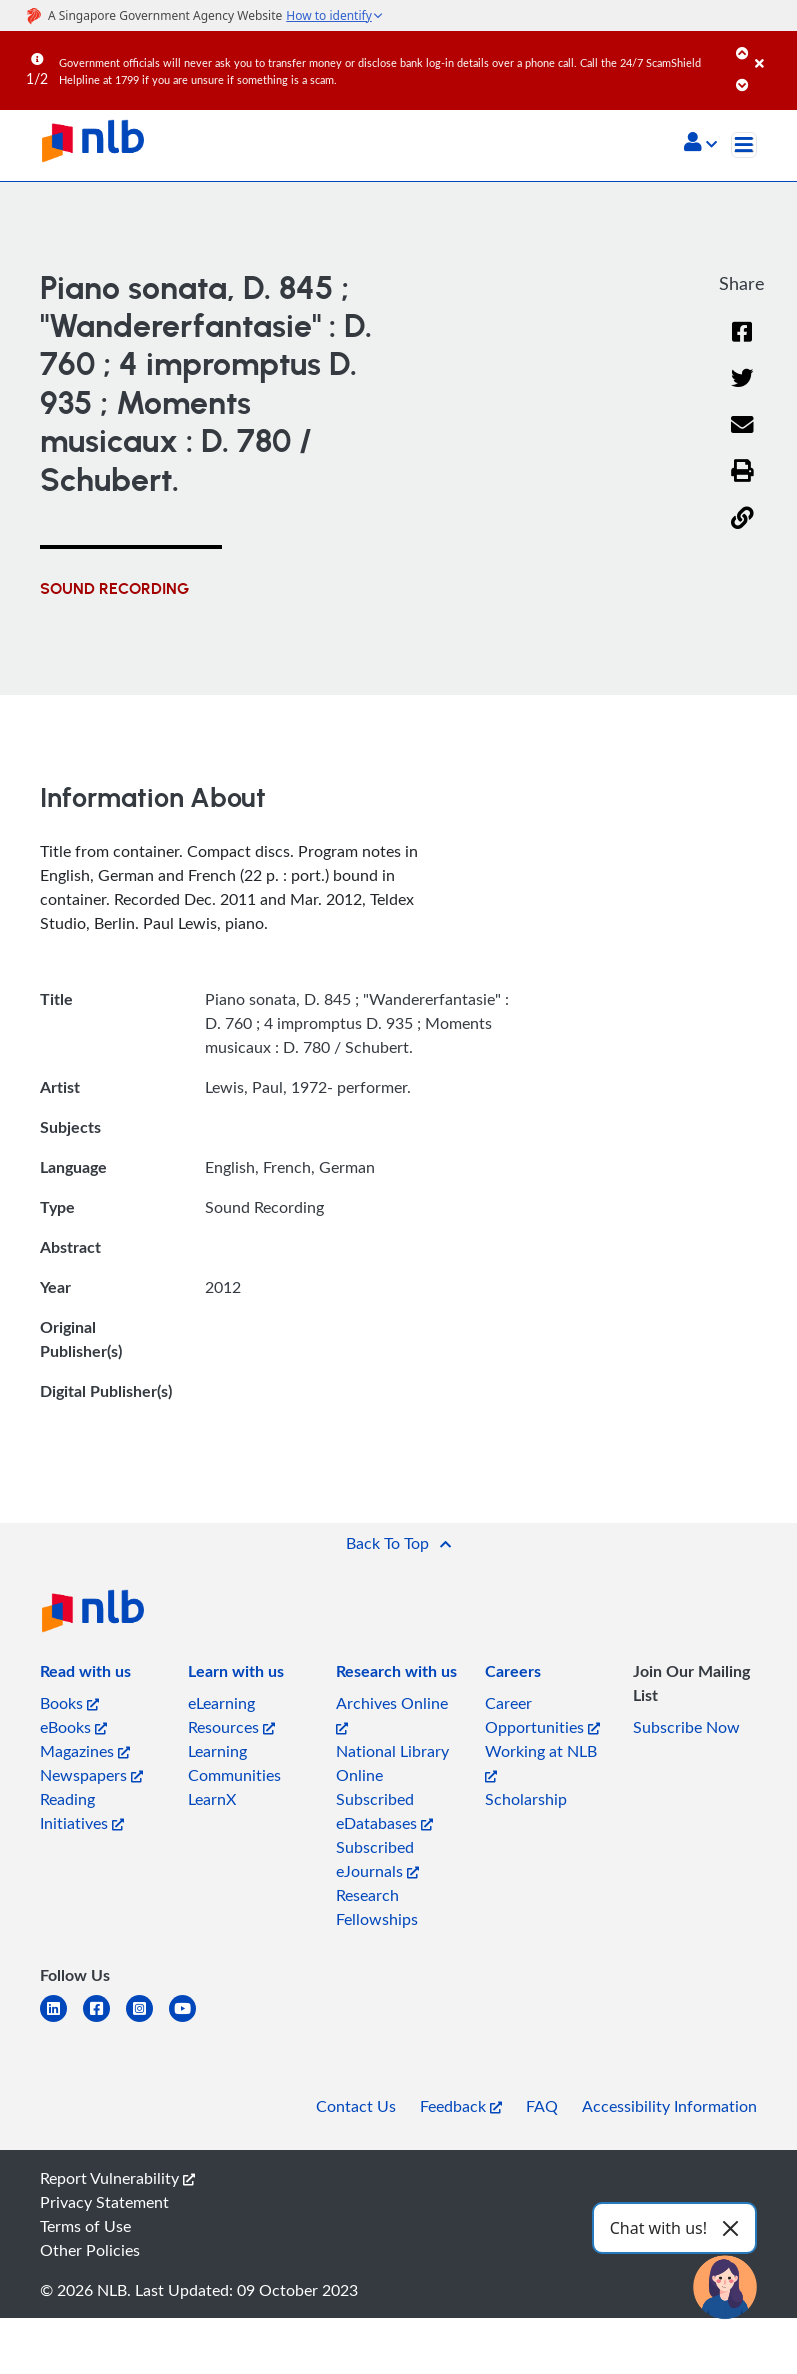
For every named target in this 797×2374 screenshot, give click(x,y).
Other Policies (90, 2250)
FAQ (542, 2106)
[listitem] (85, 1675)
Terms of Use (85, 2226)
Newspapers (91, 1775)
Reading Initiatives (82, 1811)
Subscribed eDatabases (384, 1811)
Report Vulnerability (117, 2178)
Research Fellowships (377, 1907)
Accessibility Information (669, 2106)
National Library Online (392, 1763)
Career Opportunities (542, 1715)
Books (69, 1703)
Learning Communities (234, 1763)
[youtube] (190, 2020)
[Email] (742, 437)
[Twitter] (742, 390)
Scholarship (526, 1799)
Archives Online (392, 1713)
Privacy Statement (104, 2202)
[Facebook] (742, 344)
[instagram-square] (147, 2020)
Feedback (461, 2106)
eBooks (73, 1727)
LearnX (212, 1799)
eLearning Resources (231, 1715)
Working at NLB (541, 1761)
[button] (700, 144)
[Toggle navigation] (744, 145)
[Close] (772, 49)
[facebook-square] (104, 2020)
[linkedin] (61, 2020)
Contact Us (356, 2106)
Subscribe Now (686, 1727)
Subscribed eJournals (377, 1859)
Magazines (85, 1751)
